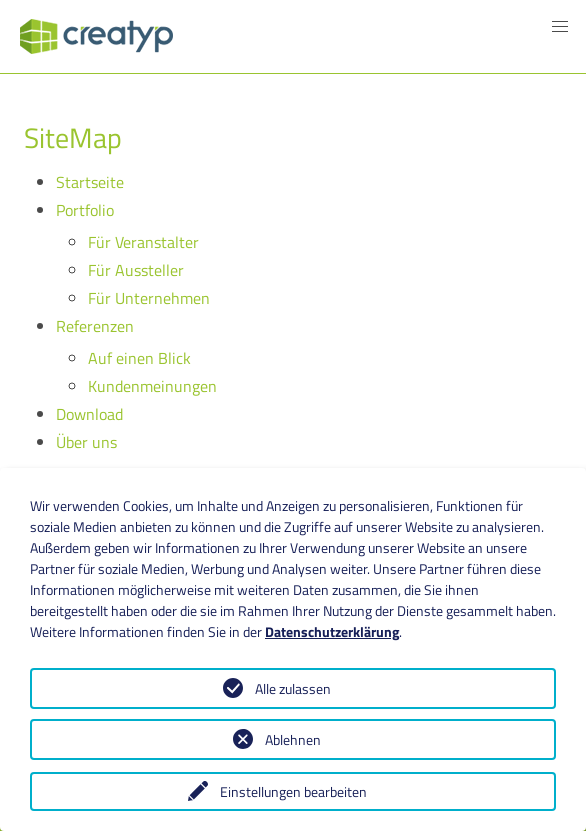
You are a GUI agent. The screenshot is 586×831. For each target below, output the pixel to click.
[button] (560, 27)
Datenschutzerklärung (332, 631)
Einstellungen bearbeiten (293, 791)
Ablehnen (293, 739)
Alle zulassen (293, 688)
